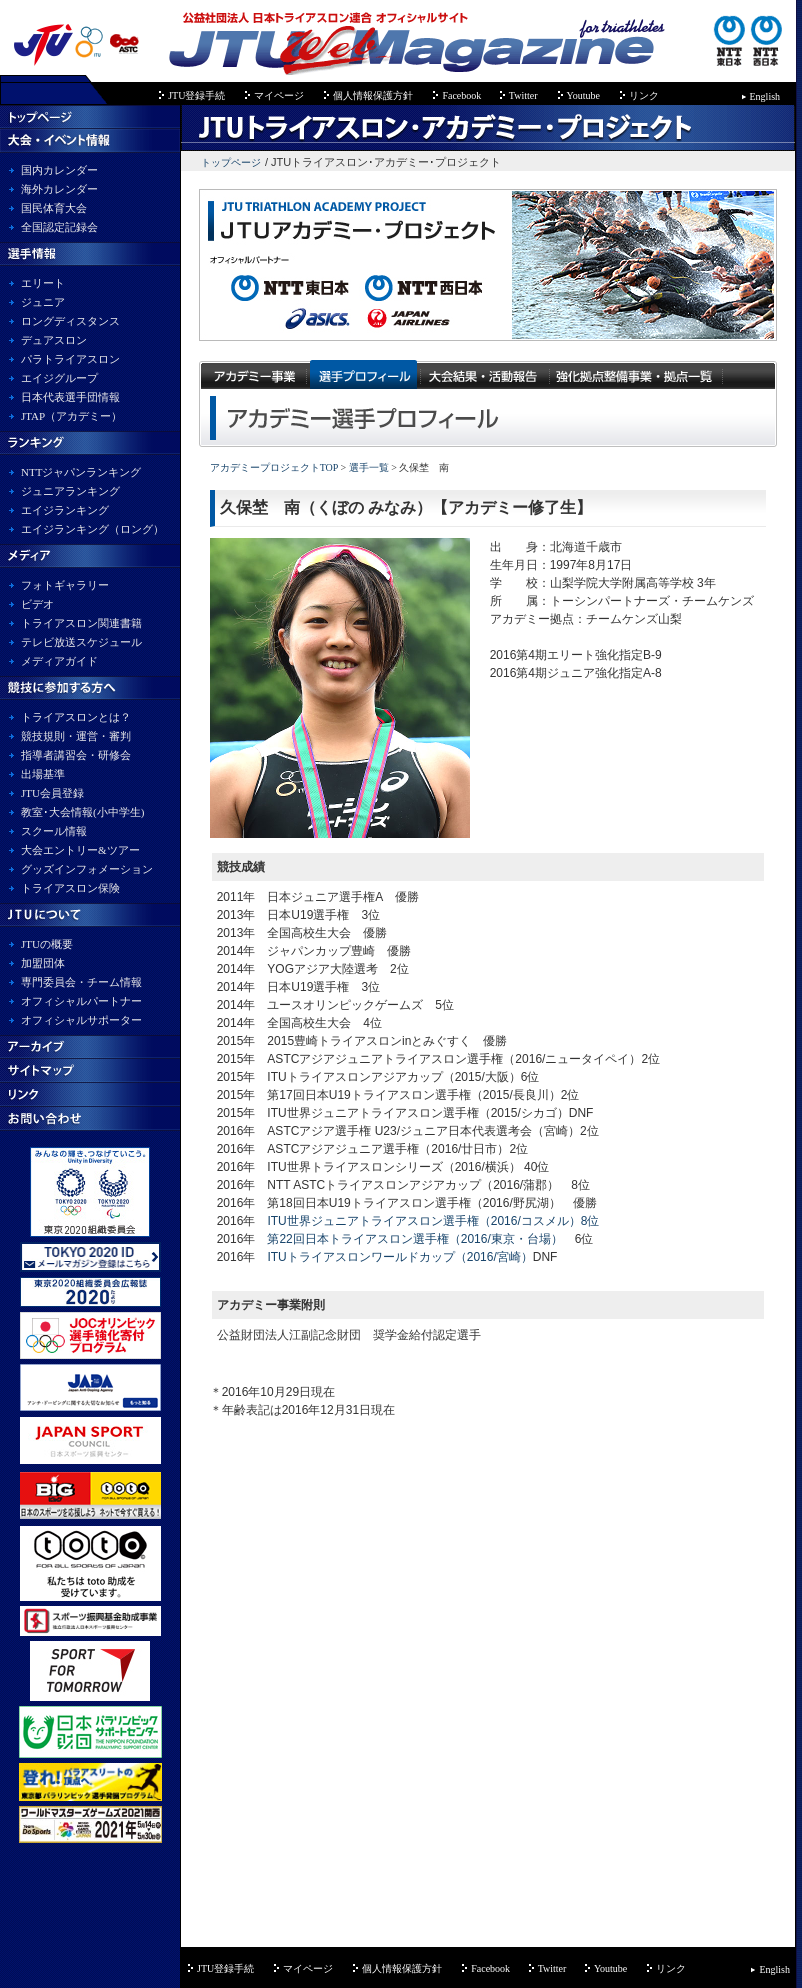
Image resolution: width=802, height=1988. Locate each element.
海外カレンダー (59, 189)
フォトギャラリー (65, 585)
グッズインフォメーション (87, 869)
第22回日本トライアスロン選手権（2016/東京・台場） (414, 1239)
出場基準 (43, 774)
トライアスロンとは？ (76, 717)
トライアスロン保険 (70, 888)
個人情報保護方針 (373, 95)
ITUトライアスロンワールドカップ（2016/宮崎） (399, 1257)
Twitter (523, 95)
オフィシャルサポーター (81, 1020)
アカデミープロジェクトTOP (274, 467)
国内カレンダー (59, 170)
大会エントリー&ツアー (80, 850)
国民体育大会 (54, 208)
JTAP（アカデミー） (71, 416)
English (765, 96)
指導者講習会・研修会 (76, 755)
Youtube (583, 95)
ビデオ (37, 604)
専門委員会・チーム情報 (81, 982)
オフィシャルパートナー (81, 1001)
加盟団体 (43, 963)
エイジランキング (65, 510)
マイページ (279, 95)
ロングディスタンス (70, 321)
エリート (43, 283)
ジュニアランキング (70, 491)
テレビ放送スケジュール (81, 642)
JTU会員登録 (52, 793)
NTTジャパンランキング (81, 472)
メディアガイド (59, 661)
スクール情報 (54, 831)
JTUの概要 (47, 944)
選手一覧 (367, 467)
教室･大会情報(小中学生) (82, 812)
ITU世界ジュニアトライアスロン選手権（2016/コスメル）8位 (433, 1221)
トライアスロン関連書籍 (81, 623)
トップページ (231, 162)
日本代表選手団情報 (70, 397)
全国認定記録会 (59, 227)
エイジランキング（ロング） (92, 529)
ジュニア (43, 302)
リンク (644, 95)
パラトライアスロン (70, 359)
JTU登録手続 (196, 95)
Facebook (462, 95)
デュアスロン (54, 340)
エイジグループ (59, 378)
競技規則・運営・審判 (76, 736)
